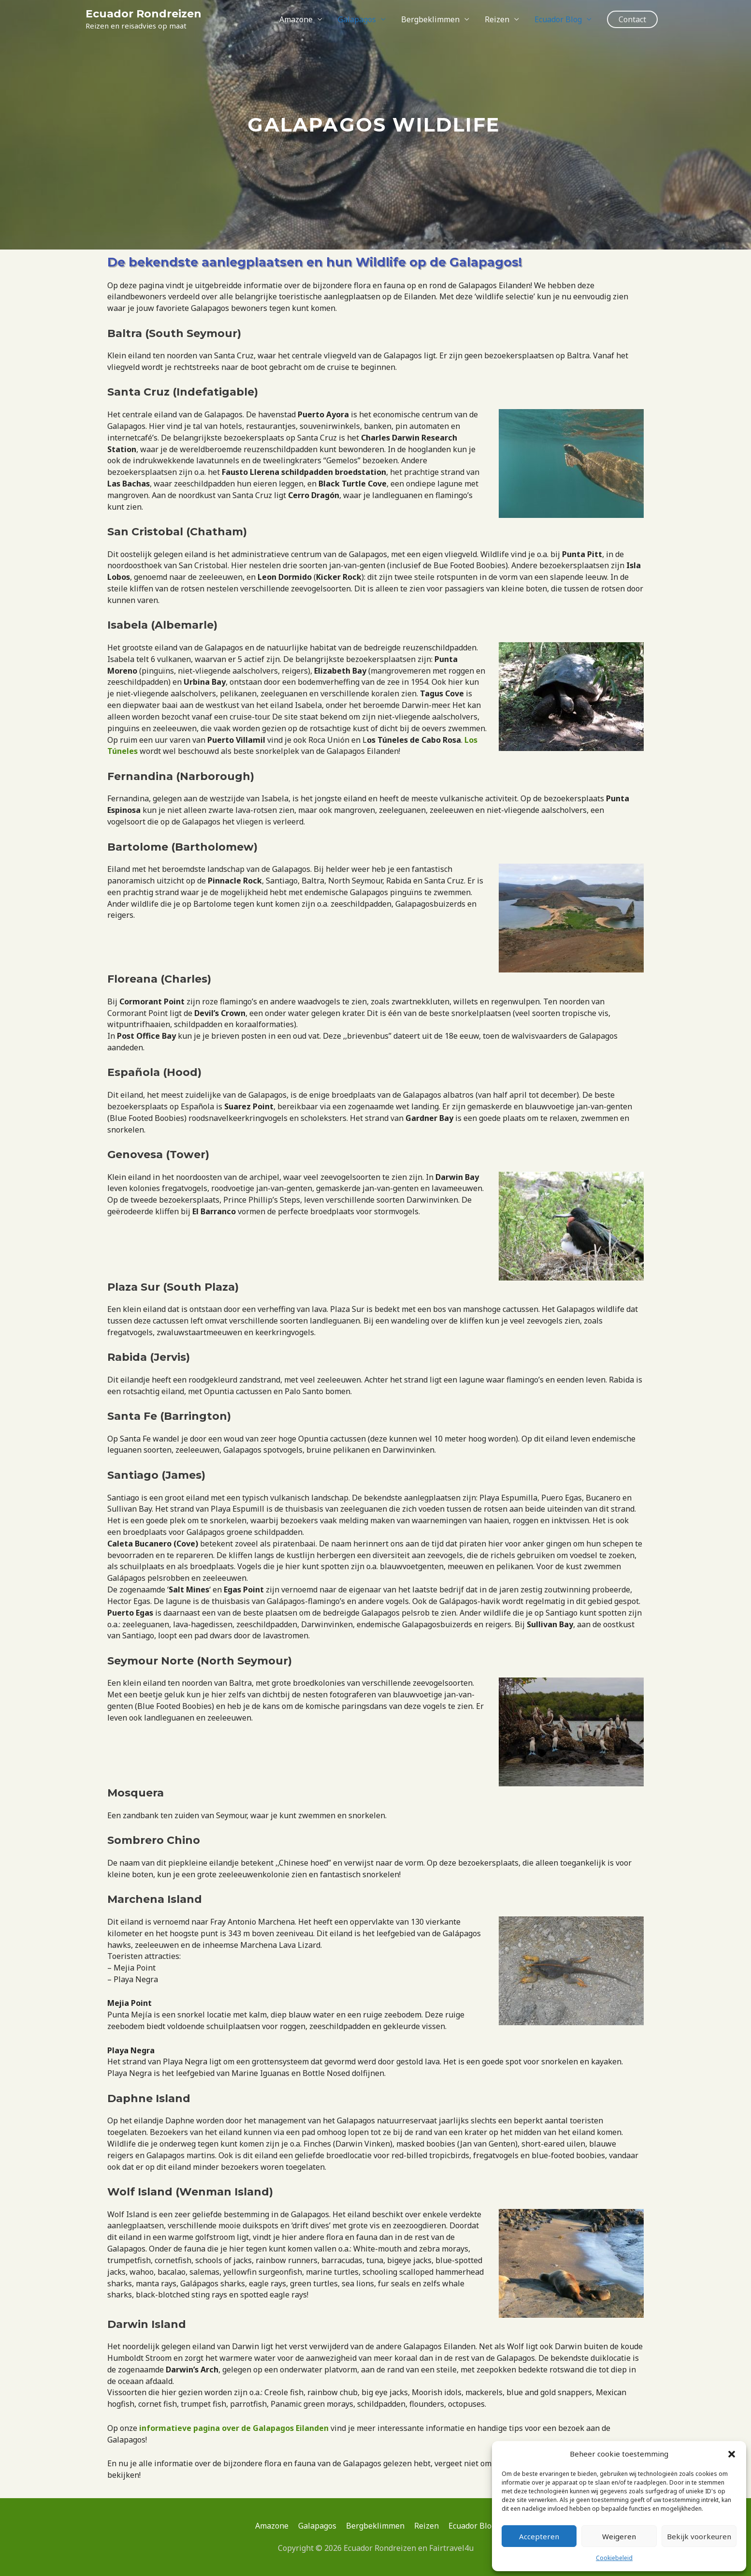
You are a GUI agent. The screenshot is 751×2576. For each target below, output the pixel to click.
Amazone (296, 19)
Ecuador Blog (558, 19)
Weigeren (619, 2536)
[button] (732, 2454)
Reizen (497, 19)
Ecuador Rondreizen (144, 13)
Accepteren (539, 2536)
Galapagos (357, 19)
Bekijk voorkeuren (699, 2536)
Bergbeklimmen (430, 19)
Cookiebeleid (614, 2558)
